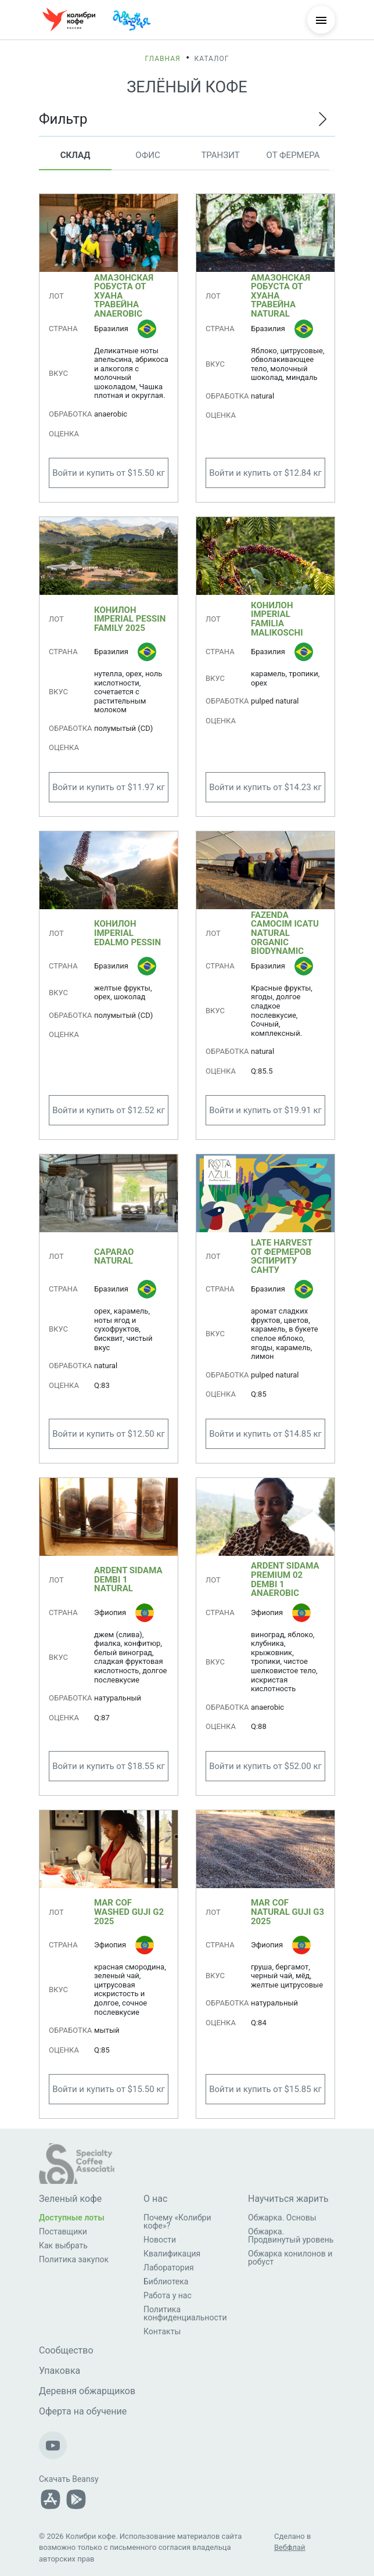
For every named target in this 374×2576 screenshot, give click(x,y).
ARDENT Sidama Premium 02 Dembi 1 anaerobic (285, 1580)
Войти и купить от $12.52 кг (108, 1110)
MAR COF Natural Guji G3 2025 (287, 1911)
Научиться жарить (288, 2198)
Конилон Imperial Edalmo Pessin (127, 933)
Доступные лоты (72, 2217)
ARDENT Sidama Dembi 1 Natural (128, 1579)
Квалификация (171, 2253)
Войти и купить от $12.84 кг (265, 473)
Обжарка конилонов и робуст (290, 2257)
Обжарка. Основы (282, 2217)
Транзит (220, 155)
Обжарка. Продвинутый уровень (290, 2235)
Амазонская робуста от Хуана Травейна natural (280, 296)
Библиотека (165, 2281)
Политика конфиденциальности (185, 2313)
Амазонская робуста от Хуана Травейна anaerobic (123, 296)
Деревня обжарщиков (87, 2390)
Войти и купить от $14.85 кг (265, 1434)
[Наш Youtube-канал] (53, 2445)
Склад (75, 155)
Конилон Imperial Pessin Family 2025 (130, 619)
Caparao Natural (114, 1257)
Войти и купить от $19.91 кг (265, 1110)
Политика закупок (74, 2259)
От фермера (293, 155)
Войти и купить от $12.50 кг (108, 1434)
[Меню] (321, 20)
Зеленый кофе (70, 2198)
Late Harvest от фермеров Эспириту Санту (281, 1257)
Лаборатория (168, 2267)
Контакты (162, 2331)
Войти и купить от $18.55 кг (108, 1766)
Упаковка (59, 2370)
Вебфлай (289, 2547)
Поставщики (63, 2231)
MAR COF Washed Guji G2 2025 (129, 1911)
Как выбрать (63, 2245)
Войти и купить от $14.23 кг (265, 787)
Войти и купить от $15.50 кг (108, 473)
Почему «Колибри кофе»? (177, 2221)
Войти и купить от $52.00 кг (265, 1766)
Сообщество (66, 2350)
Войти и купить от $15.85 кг (265, 2089)
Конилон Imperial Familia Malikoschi (277, 619)
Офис (147, 155)
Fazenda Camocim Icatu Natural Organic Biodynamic (285, 934)
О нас (155, 2198)
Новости (159, 2239)
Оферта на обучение (83, 2411)
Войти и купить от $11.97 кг (108, 787)
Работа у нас (167, 2295)
